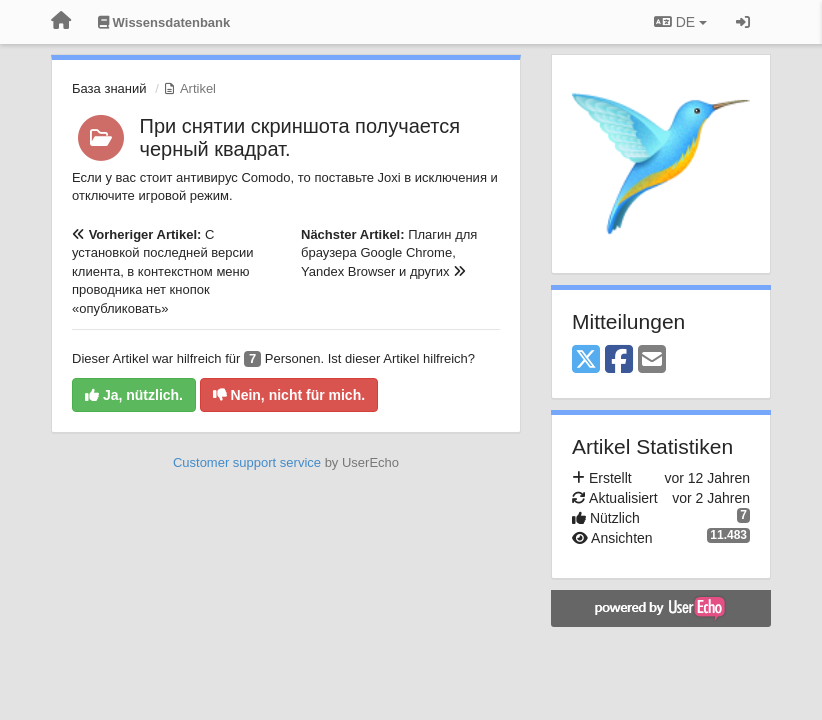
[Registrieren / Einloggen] (743, 22)
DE (680, 22)
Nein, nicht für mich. (289, 395)
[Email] (652, 360)
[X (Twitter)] (586, 360)
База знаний (109, 88)
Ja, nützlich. (134, 395)
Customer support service (247, 462)
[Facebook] (619, 360)
